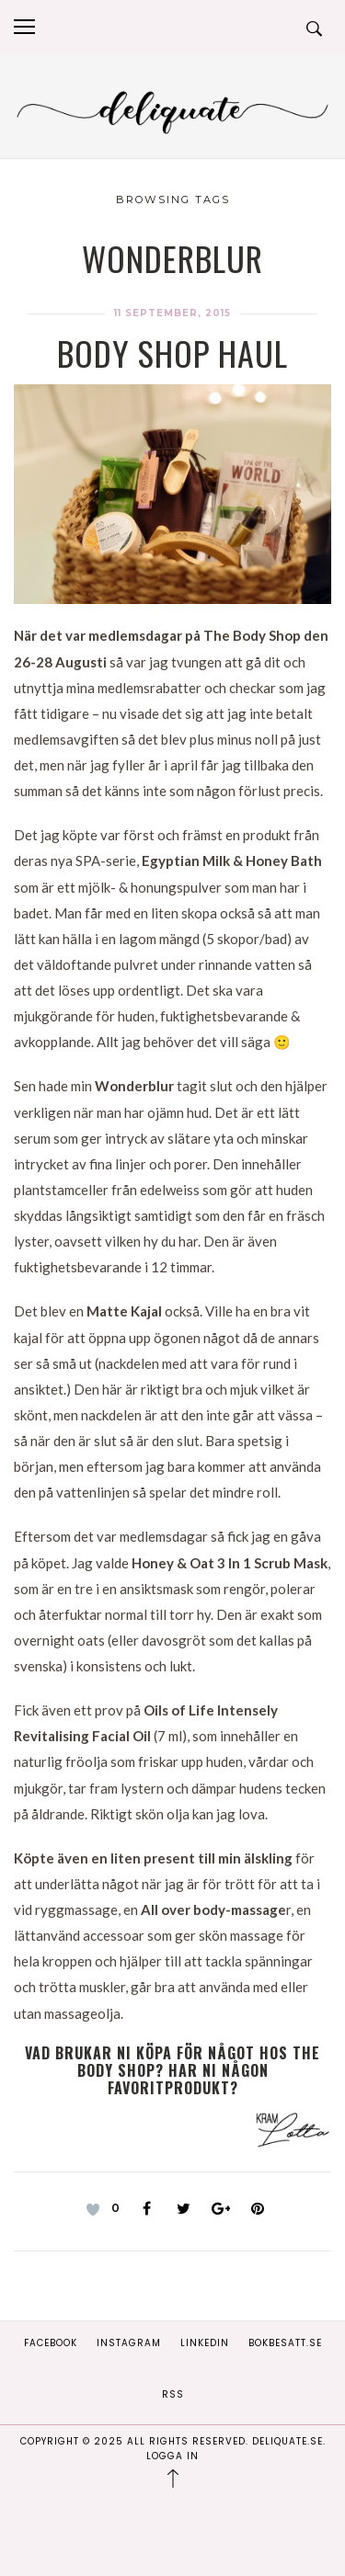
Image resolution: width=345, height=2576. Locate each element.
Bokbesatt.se (285, 2343)
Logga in (172, 2456)
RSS (173, 2394)
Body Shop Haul (172, 352)
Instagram (129, 2343)
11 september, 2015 (172, 313)
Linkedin (204, 2343)
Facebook (50, 2343)
